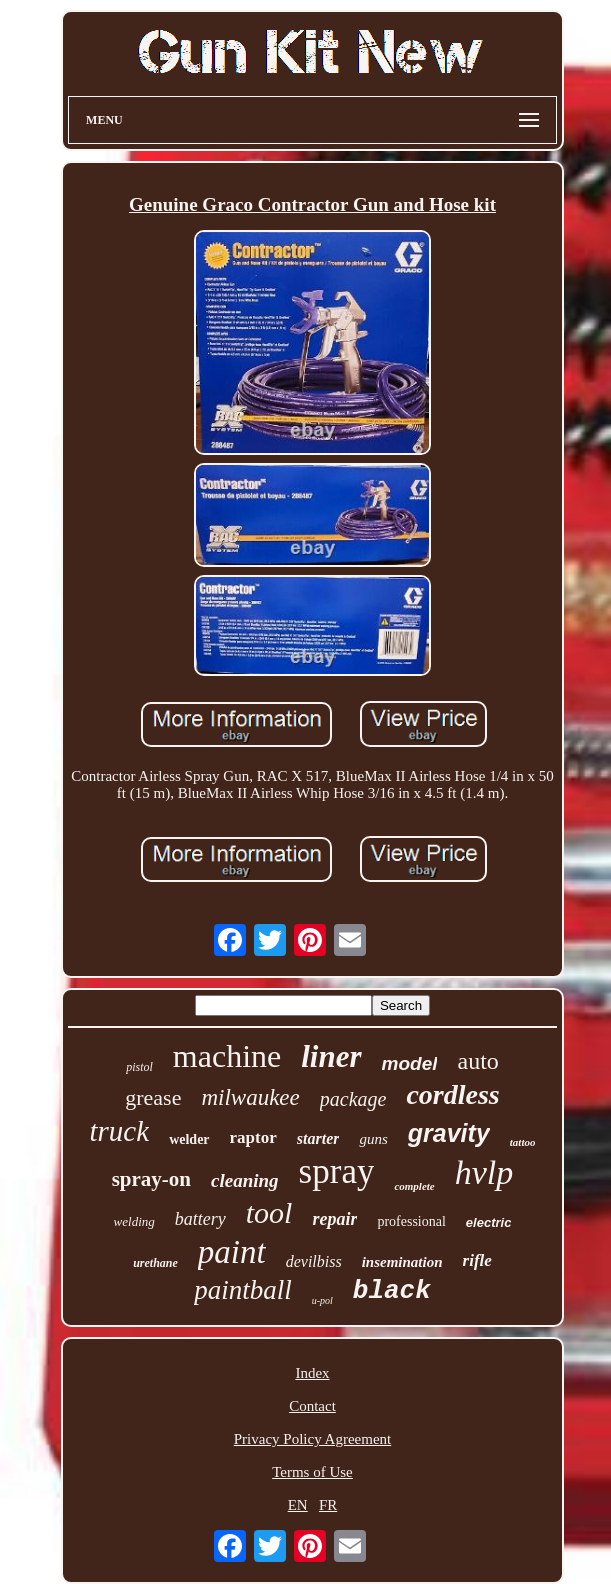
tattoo (523, 1142)
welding (134, 1221)
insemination (402, 1262)
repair (334, 1219)
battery (200, 1219)
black (392, 1291)
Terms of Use (312, 1472)
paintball (243, 1290)
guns (373, 1139)
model (410, 1063)
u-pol (322, 1300)
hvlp (484, 1172)
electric (489, 1222)
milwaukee (250, 1097)
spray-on (151, 1179)
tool (269, 1212)
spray (337, 1171)
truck (120, 1131)
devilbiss (314, 1261)
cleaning (245, 1180)
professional (411, 1221)
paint (232, 1252)
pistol (139, 1067)
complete (414, 1186)
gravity (449, 1133)
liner (331, 1056)
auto (477, 1061)
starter (318, 1138)
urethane (155, 1263)
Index (312, 1373)
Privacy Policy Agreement (312, 1439)
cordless (452, 1094)
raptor (253, 1137)
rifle (477, 1260)
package (353, 1099)
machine (227, 1056)
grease (153, 1097)
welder (189, 1139)
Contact (312, 1406)
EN (298, 1505)
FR (328, 1505)
